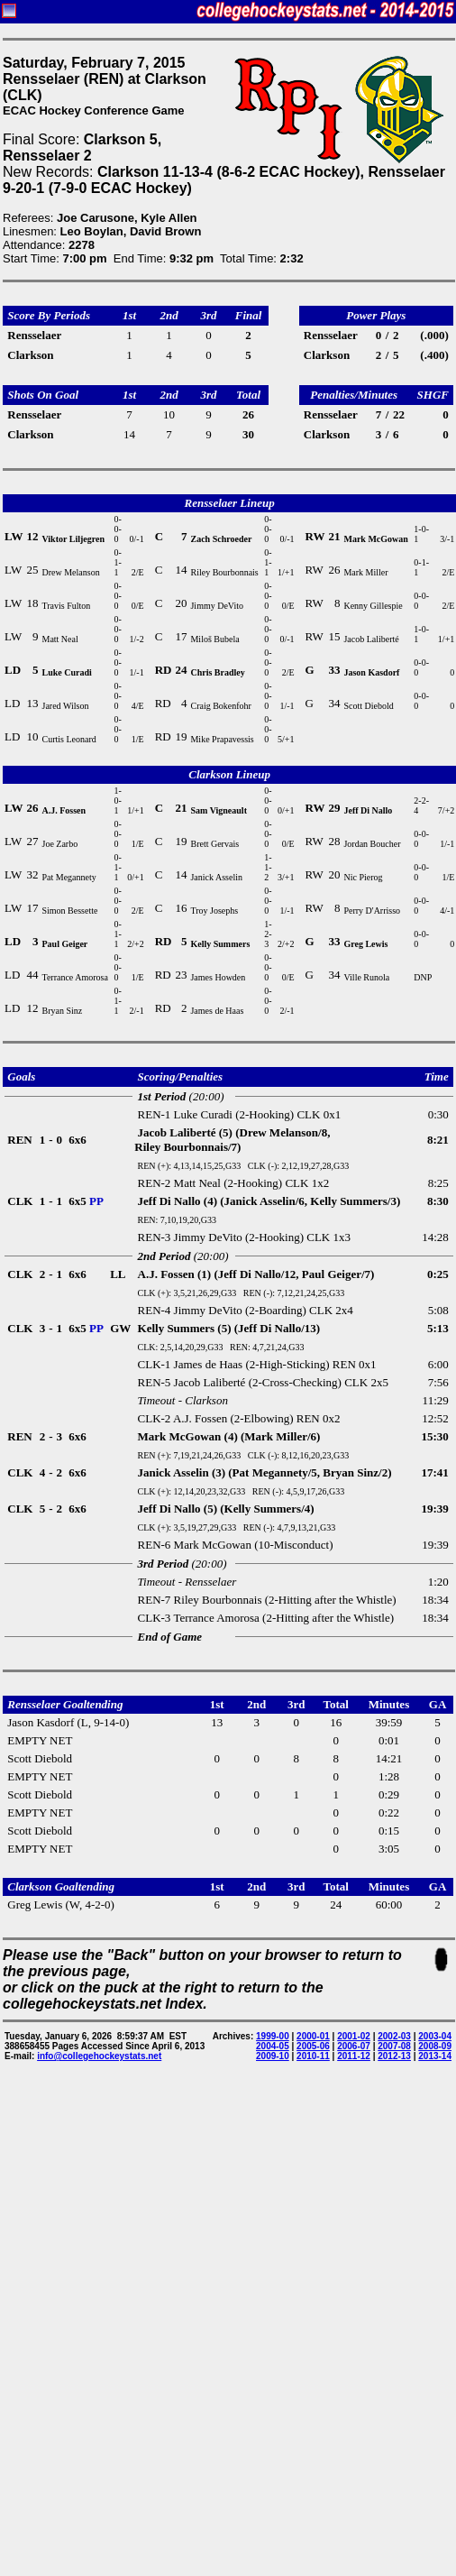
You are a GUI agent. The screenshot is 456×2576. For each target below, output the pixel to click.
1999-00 (272, 2036)
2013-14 (434, 2056)
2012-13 (394, 2056)
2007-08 (394, 2046)
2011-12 (353, 2056)
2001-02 (353, 2036)
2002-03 (394, 2036)
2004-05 (272, 2046)
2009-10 (272, 2056)
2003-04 (434, 2036)
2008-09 (434, 2046)
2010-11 (313, 2056)
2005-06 (313, 2046)
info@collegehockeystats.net (99, 2056)
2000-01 (313, 2036)
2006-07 (353, 2046)
